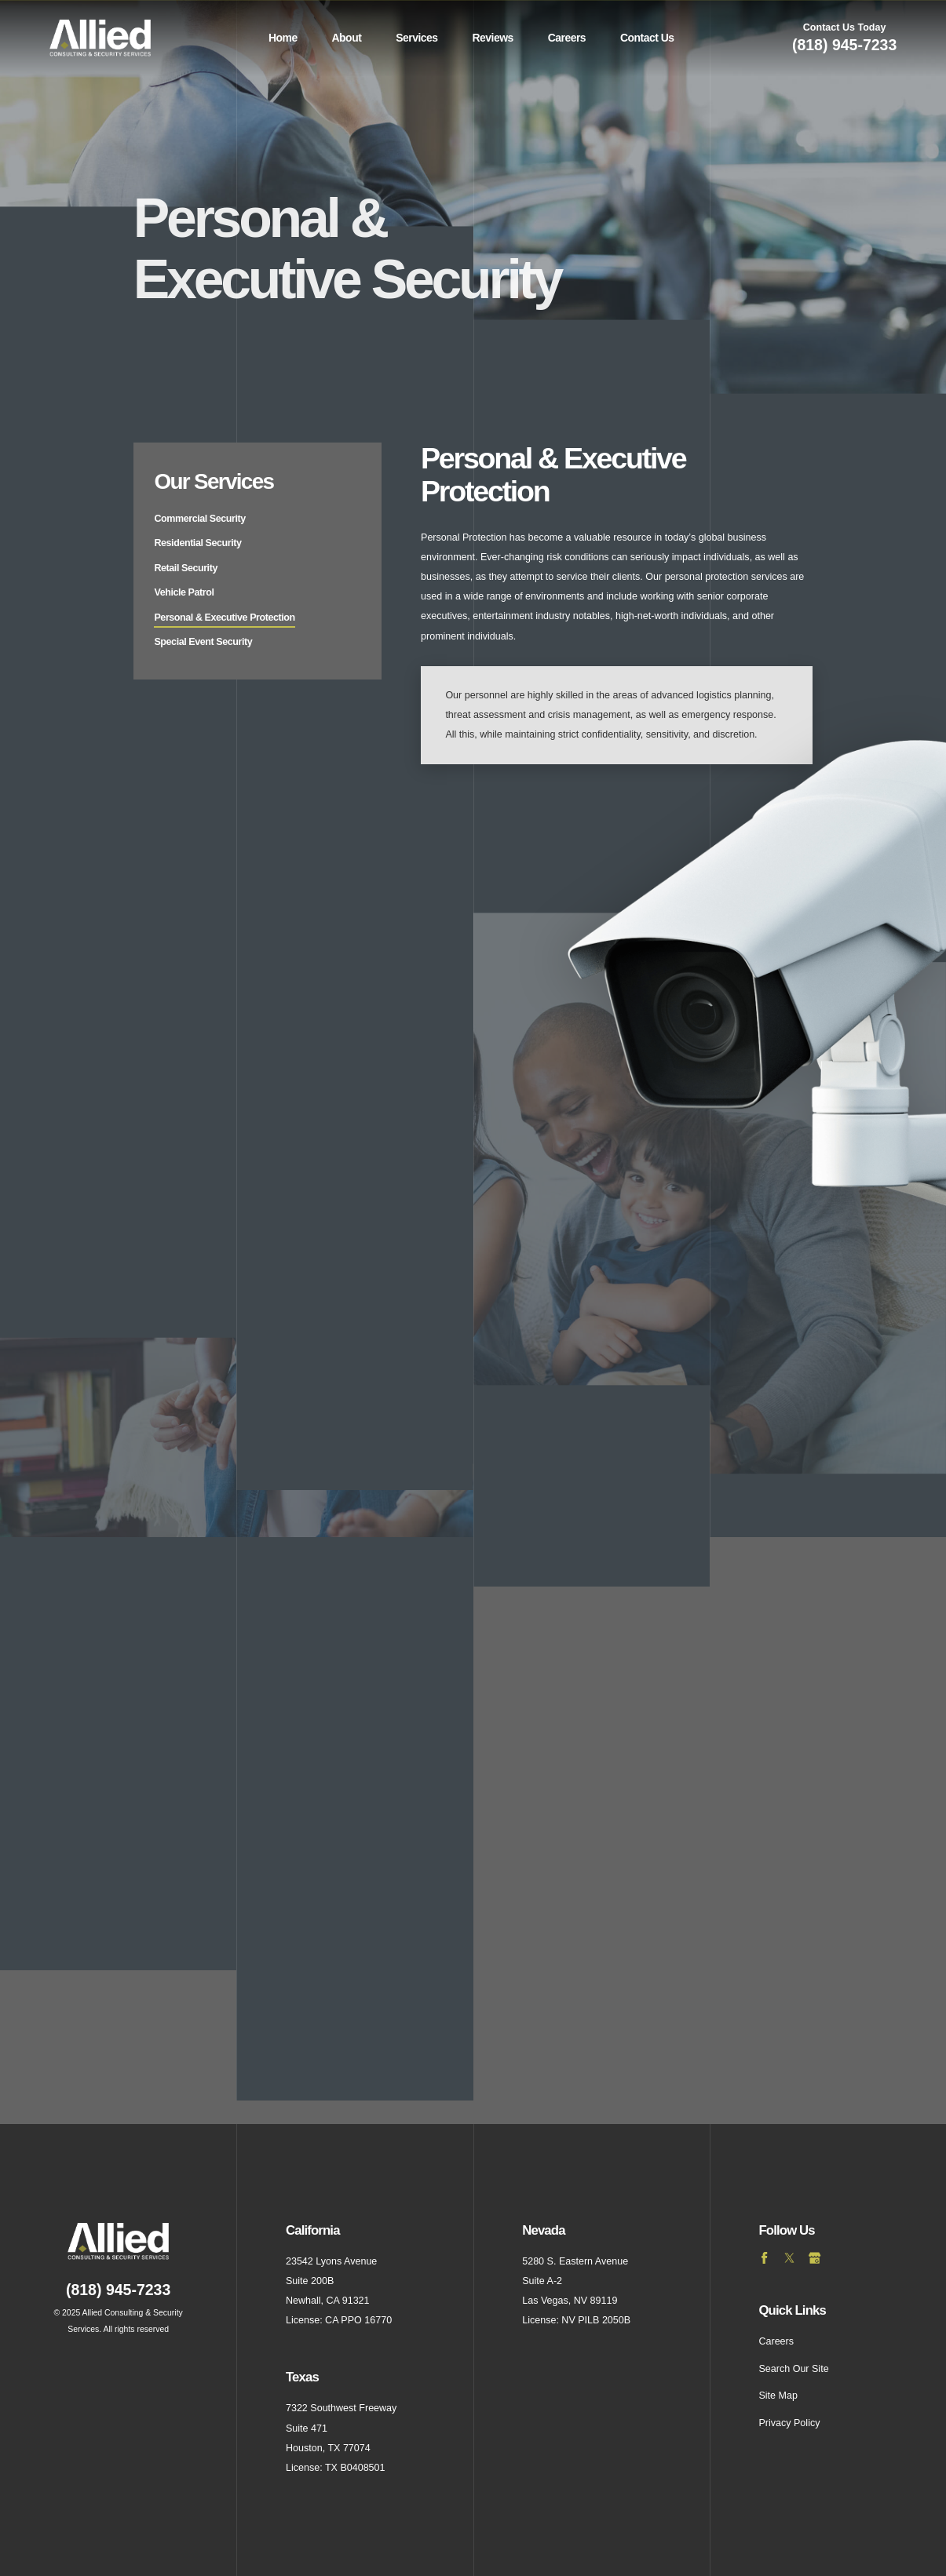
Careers (567, 37)
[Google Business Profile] (814, 2258)
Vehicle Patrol (184, 592)
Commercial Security (199, 518)
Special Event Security (203, 641)
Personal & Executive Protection (224, 617)
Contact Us (647, 37)
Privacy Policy (789, 2423)
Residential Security (197, 542)
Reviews (492, 37)
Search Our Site (793, 2368)
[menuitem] (283, 38)
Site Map (777, 2395)
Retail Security (185, 568)
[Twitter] (789, 2258)
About (347, 37)
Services (416, 37)
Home (283, 37)
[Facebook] (764, 2258)
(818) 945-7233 (844, 44)
